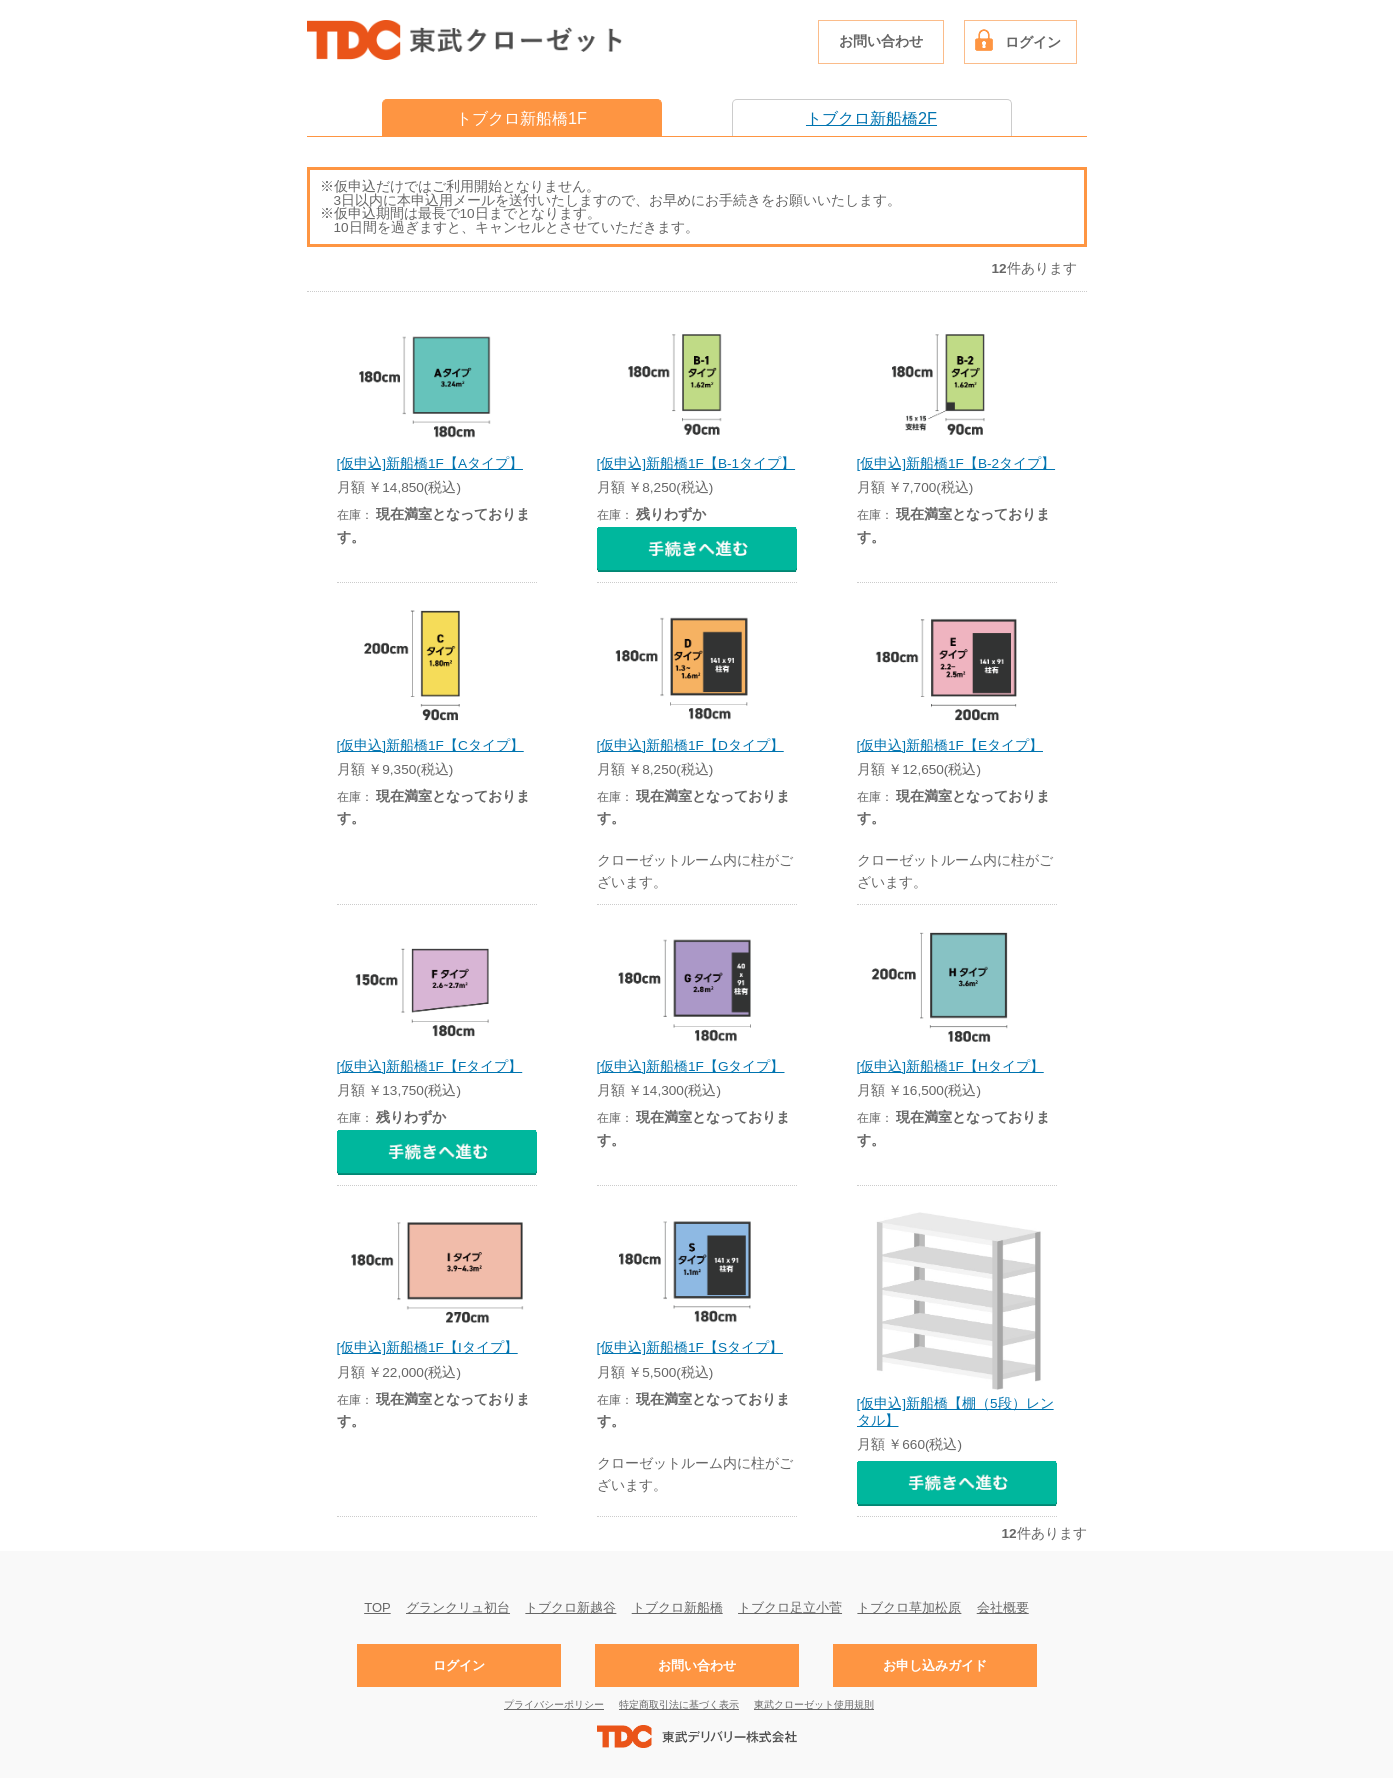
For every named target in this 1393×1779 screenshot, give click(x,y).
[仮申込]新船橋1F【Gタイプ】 (691, 1066)
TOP (377, 1607)
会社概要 (1003, 1607)
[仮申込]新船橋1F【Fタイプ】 (430, 1066)
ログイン (1033, 42)
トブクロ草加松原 (909, 1607)
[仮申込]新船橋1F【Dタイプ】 (690, 745)
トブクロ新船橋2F (871, 118)
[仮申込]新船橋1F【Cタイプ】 (430, 745)
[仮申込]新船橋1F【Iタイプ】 (427, 1347)
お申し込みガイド (935, 1665)
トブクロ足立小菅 (790, 1607)
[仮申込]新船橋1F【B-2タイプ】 (956, 463)
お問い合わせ (881, 41)
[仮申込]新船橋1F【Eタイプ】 (950, 745)
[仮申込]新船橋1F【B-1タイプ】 (696, 463)
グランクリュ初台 (458, 1607)
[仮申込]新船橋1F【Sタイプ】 (690, 1347)
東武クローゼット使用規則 (814, 1704)
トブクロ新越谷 (570, 1607)
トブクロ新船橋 (677, 1607)
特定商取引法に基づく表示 (679, 1704)
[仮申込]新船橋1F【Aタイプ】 (430, 463)
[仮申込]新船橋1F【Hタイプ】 (950, 1066)
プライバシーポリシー (554, 1704)
